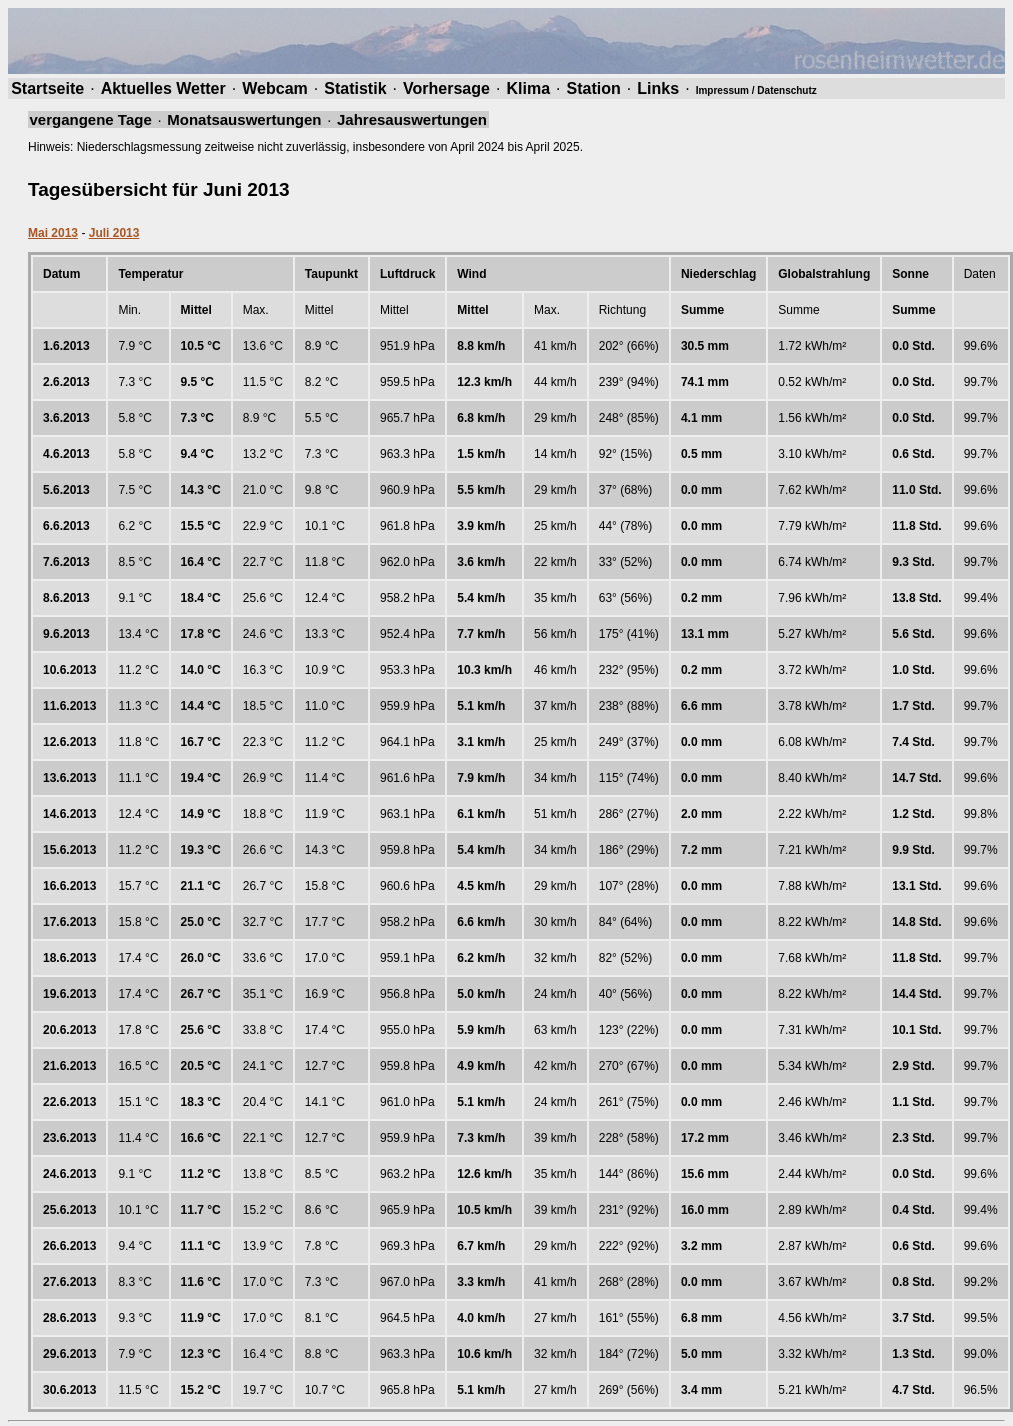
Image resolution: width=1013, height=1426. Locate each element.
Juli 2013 (114, 233)
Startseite (47, 88)
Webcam (275, 88)
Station (594, 88)
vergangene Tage (91, 119)
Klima (528, 88)
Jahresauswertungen (412, 119)
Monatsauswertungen (244, 119)
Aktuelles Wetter (163, 88)
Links (658, 88)
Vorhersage (446, 88)
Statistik (355, 88)
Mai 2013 (53, 233)
